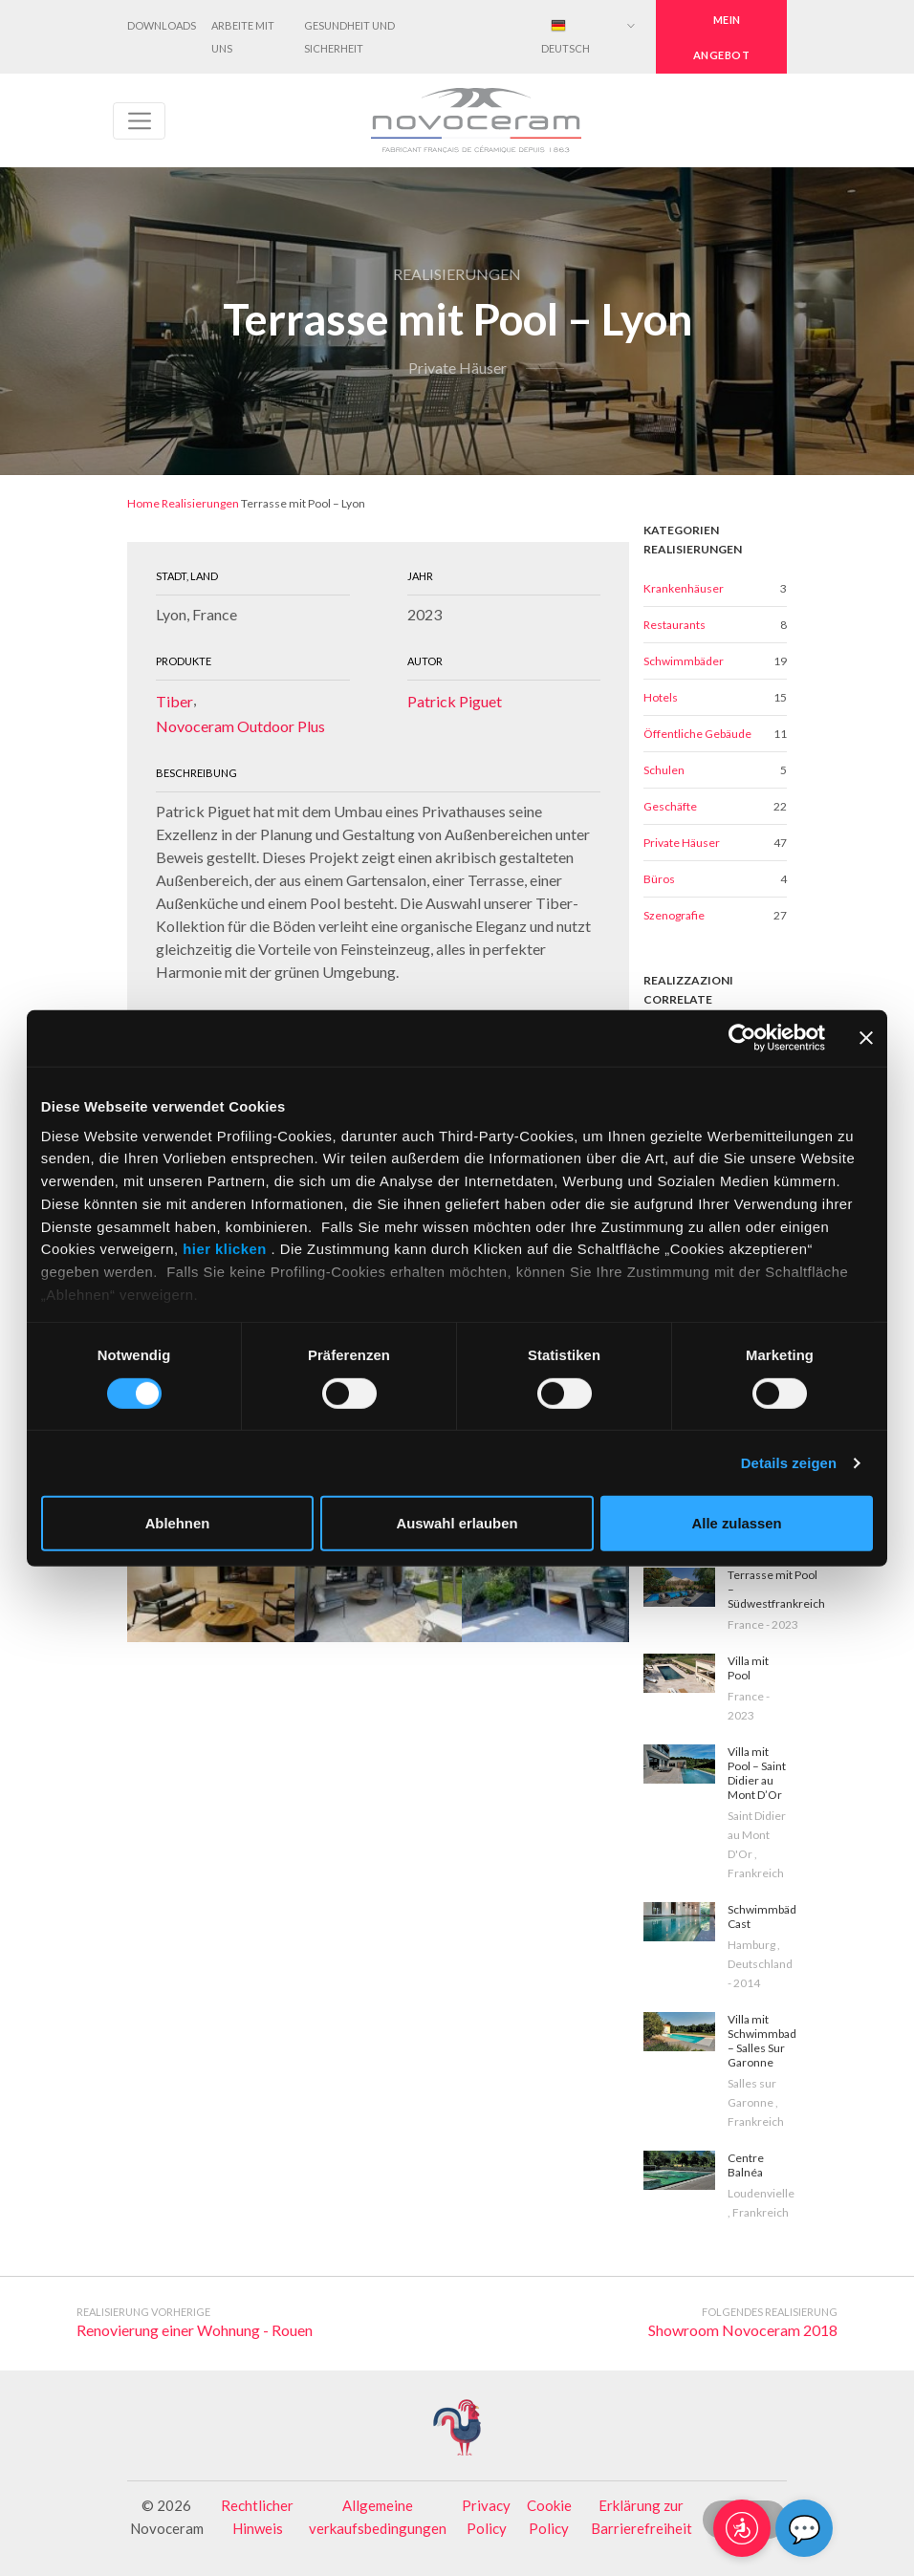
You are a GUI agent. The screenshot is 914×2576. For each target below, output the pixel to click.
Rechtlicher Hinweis (257, 2517)
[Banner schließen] (866, 1038)
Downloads (161, 25)
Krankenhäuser (683, 588)
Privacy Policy (486, 2517)
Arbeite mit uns (242, 36)
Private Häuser (681, 842)
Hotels (660, 697)
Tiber (174, 701)
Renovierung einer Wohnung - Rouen (194, 2330)
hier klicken (225, 1249)
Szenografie (674, 915)
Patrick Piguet (454, 701)
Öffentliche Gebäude (697, 733)
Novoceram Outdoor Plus (240, 726)
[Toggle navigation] (139, 121)
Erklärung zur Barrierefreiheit (641, 2517)
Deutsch (565, 36)
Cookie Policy (549, 2517)
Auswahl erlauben (457, 1523)
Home (143, 503)
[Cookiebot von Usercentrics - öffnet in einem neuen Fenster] (741, 1038)
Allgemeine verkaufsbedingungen (377, 2517)
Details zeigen (789, 1463)
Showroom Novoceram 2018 (743, 2330)
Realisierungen (200, 503)
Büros (659, 879)
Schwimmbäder (683, 661)
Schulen (664, 770)
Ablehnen (177, 1523)
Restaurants (674, 624)
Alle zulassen (737, 1523)
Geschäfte (670, 806)
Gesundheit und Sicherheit (349, 36)
